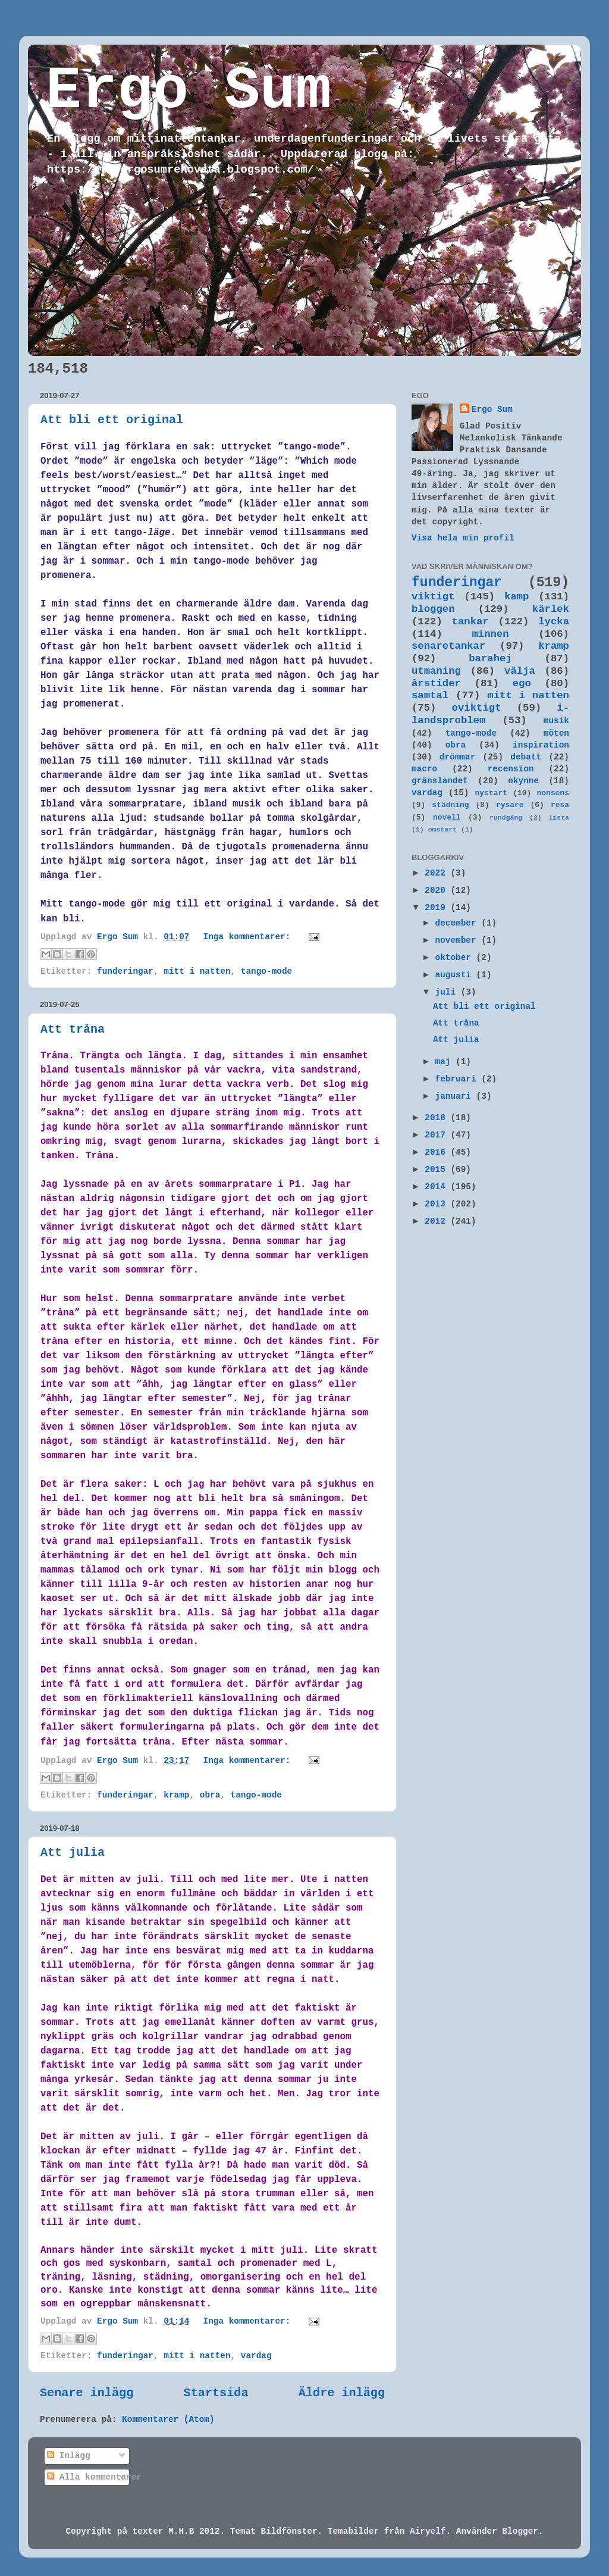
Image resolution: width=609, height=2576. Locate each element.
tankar (470, 621)
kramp (176, 1795)
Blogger (520, 2531)
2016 (437, 1152)
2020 (437, 890)
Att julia (72, 1852)
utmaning (436, 671)
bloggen (433, 609)
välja (519, 671)
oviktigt (476, 708)
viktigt (433, 596)
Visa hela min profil (463, 538)
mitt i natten (197, 971)
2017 (437, 1135)
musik (556, 721)
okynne (523, 781)
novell (447, 817)
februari (458, 1079)
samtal (430, 695)
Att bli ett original (111, 420)
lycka (553, 621)
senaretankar (448, 646)
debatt (525, 757)
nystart (491, 793)
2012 (437, 1221)
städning (450, 805)
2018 (437, 1118)
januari (455, 1096)
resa (560, 805)
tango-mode (266, 971)
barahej (490, 658)
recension (511, 769)
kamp (516, 596)
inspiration (541, 745)
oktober (455, 957)
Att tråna (72, 1029)
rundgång (505, 817)
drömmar (457, 757)
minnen (490, 634)
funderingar (125, 971)
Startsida (216, 2393)
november (458, 940)
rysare (510, 805)
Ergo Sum (188, 91)
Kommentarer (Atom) (168, 2419)
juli (448, 992)
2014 (437, 1187)
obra (210, 1795)
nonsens (553, 793)
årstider (436, 683)
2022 (437, 873)
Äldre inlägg (342, 2393)
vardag (256, 2356)
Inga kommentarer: (249, 937)
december (458, 923)
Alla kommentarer (94, 2477)
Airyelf (427, 2531)
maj (445, 1062)
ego (522, 683)
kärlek (550, 609)
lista (558, 817)
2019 (437, 907)
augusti (455, 975)
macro (424, 769)
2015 (437, 1169)
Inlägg (68, 2456)
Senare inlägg (86, 2393)
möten (556, 733)
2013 (437, 1204)
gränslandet (440, 781)
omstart (442, 829)
